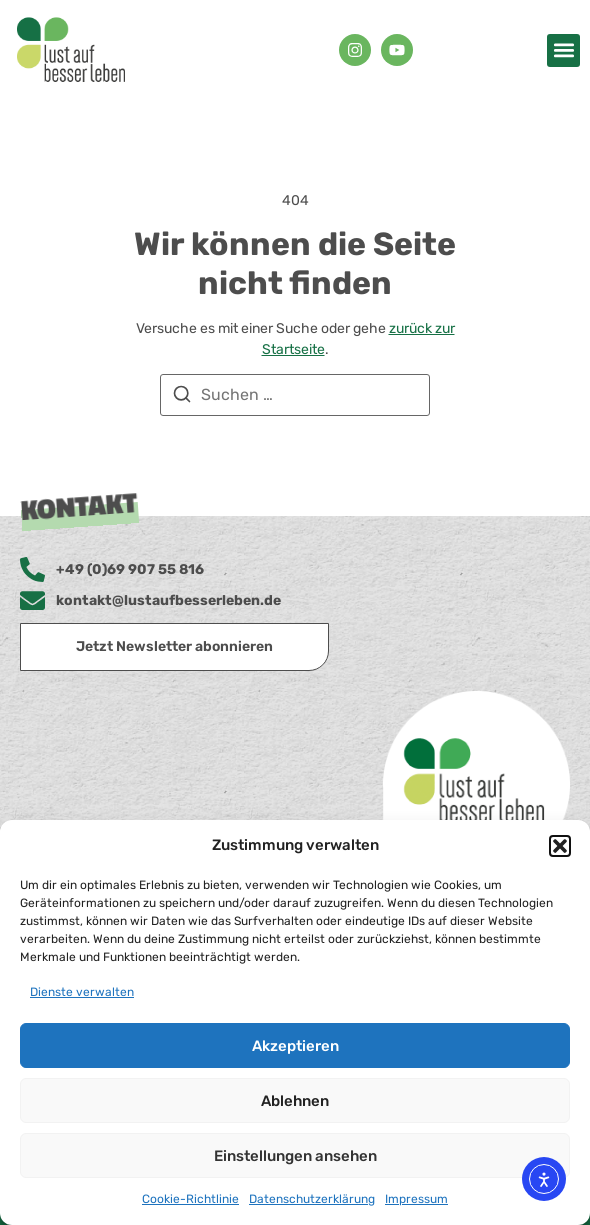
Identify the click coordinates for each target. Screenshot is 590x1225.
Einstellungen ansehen (295, 1156)
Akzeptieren (295, 1046)
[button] (560, 846)
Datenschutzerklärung (312, 1199)
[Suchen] (182, 397)
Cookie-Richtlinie (190, 1199)
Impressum (416, 1199)
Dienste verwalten (82, 992)
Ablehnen (295, 1101)
